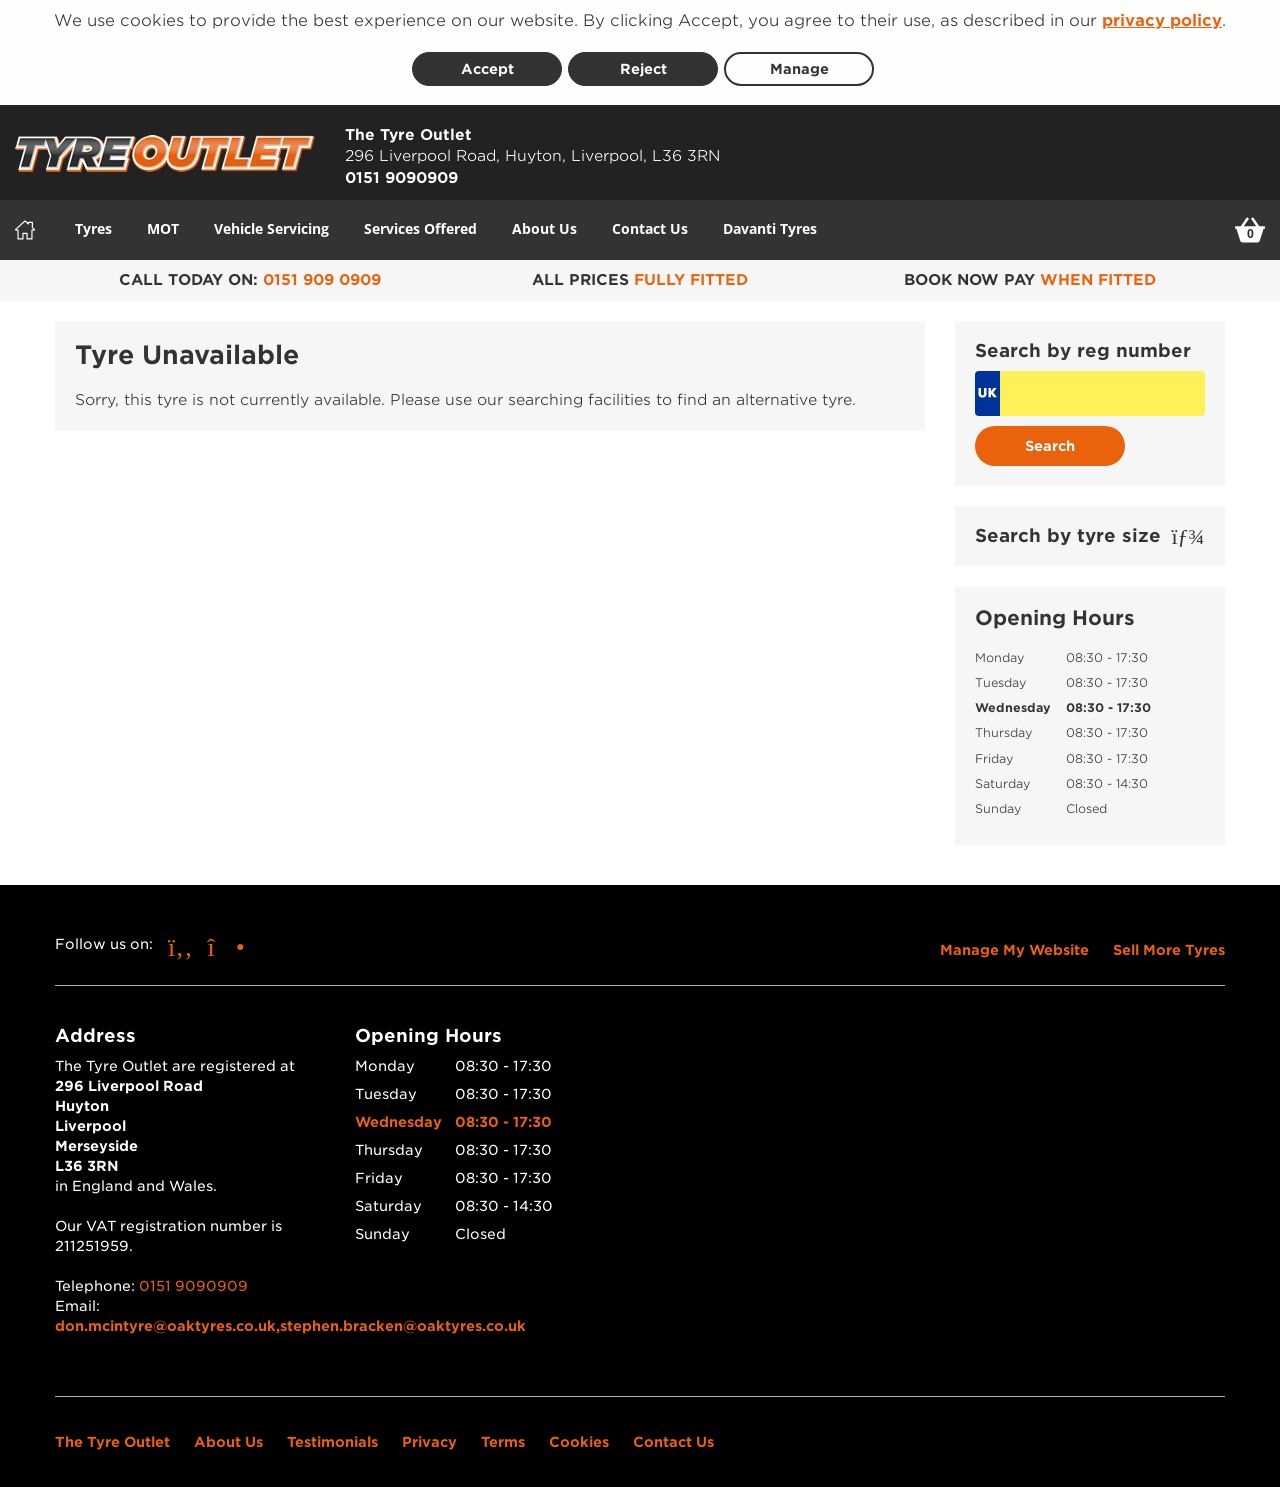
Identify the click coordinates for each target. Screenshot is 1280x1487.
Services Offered (420, 218)
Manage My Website (1014, 940)
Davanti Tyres (770, 218)
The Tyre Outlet (112, 1432)
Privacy (429, 1432)
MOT (163, 218)
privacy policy (1162, 20)
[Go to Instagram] (226, 936)
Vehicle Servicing (271, 218)
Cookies (579, 1432)
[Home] (25, 220)
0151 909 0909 (322, 270)
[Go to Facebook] (180, 936)
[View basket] (1250, 220)
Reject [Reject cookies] (643, 59)
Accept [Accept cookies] (487, 59)
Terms (503, 1432)
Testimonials (332, 1432)
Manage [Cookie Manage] (799, 59)
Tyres (93, 218)
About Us (544, 218)
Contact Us (650, 218)
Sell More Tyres (1169, 940)
